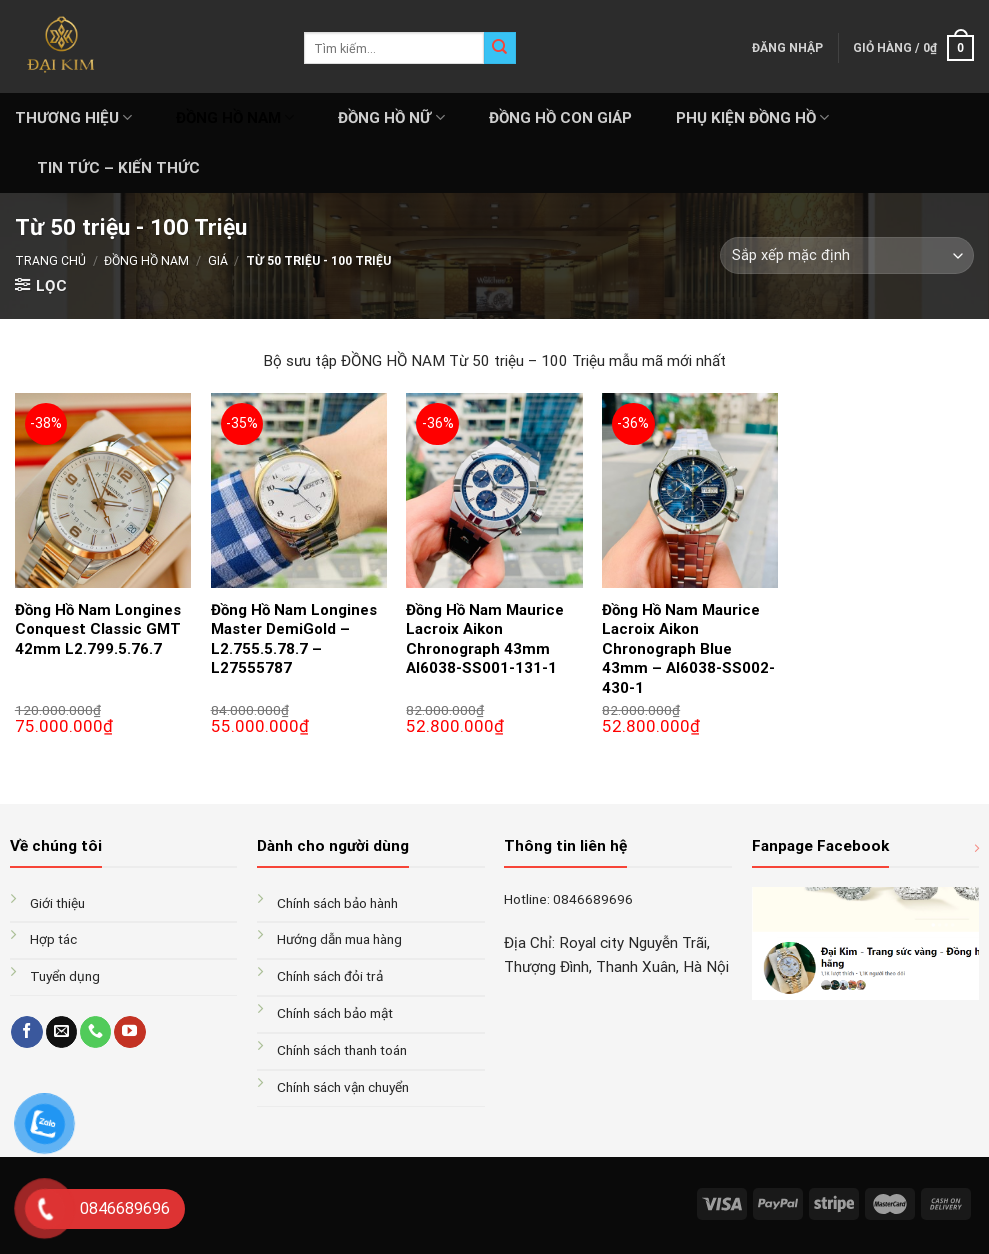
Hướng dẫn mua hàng (339, 939)
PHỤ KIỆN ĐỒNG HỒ (752, 117)
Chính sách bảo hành (337, 903)
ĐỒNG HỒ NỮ (391, 117)
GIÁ (218, 261)
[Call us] (95, 1032)
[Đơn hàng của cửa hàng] (847, 255)
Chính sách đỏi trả (330, 976)
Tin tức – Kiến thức (118, 168)
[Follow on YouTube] (129, 1032)
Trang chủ (50, 261)
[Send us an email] (61, 1032)
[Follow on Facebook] (26, 1032)
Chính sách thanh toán (342, 1050)
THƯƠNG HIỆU (73, 117)
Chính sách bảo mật (335, 1013)
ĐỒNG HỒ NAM (235, 117)
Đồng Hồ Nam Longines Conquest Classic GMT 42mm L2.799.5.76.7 (98, 629)
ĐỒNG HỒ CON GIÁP (560, 118)
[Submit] (500, 48)
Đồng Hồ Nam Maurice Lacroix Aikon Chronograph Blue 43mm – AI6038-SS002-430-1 (688, 649)
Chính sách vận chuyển (343, 1087)
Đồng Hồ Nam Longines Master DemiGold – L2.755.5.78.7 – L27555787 (294, 639)
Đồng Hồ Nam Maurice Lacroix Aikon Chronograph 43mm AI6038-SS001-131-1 (485, 639)
